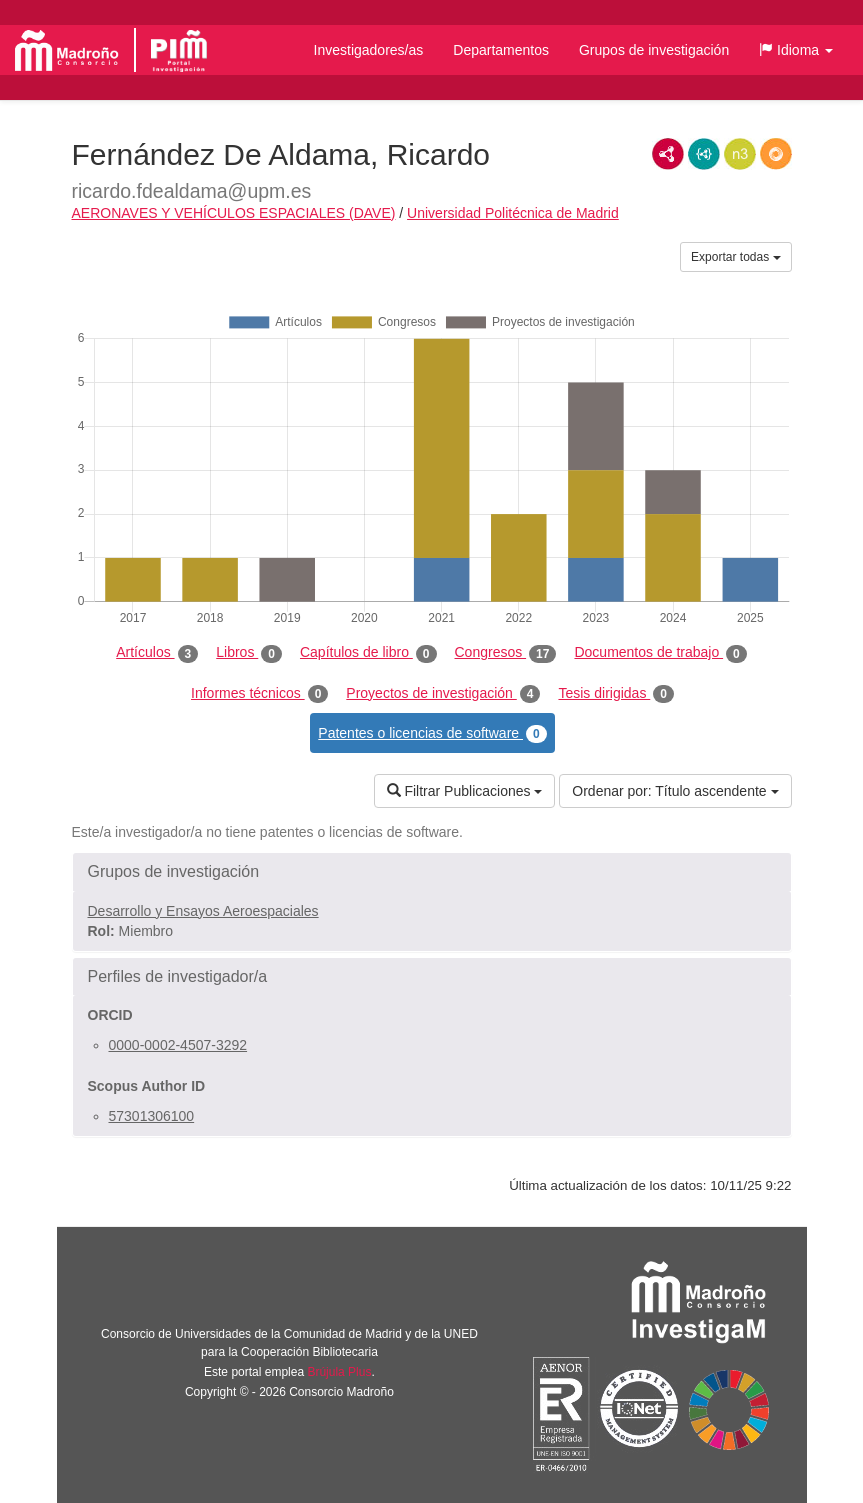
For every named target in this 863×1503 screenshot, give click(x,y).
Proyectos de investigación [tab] (443, 694)
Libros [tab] (249, 653)
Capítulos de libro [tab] (368, 653)
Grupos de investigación (654, 50)
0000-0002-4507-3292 (178, 1045)
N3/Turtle (740, 154)
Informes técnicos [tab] (259, 694)
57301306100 (152, 1116)
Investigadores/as (369, 50)
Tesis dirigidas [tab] (616, 694)
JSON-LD (704, 154)
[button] (796, 50)
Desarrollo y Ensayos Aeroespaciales (203, 911)
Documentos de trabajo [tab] (660, 653)
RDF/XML (668, 154)
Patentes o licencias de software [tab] (432, 734)
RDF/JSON (776, 154)
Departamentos (501, 50)
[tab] (432, 872)
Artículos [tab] (157, 653)
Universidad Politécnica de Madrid (513, 213)
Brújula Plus (339, 1372)
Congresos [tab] (506, 653)
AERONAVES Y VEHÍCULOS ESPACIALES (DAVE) (234, 213)
